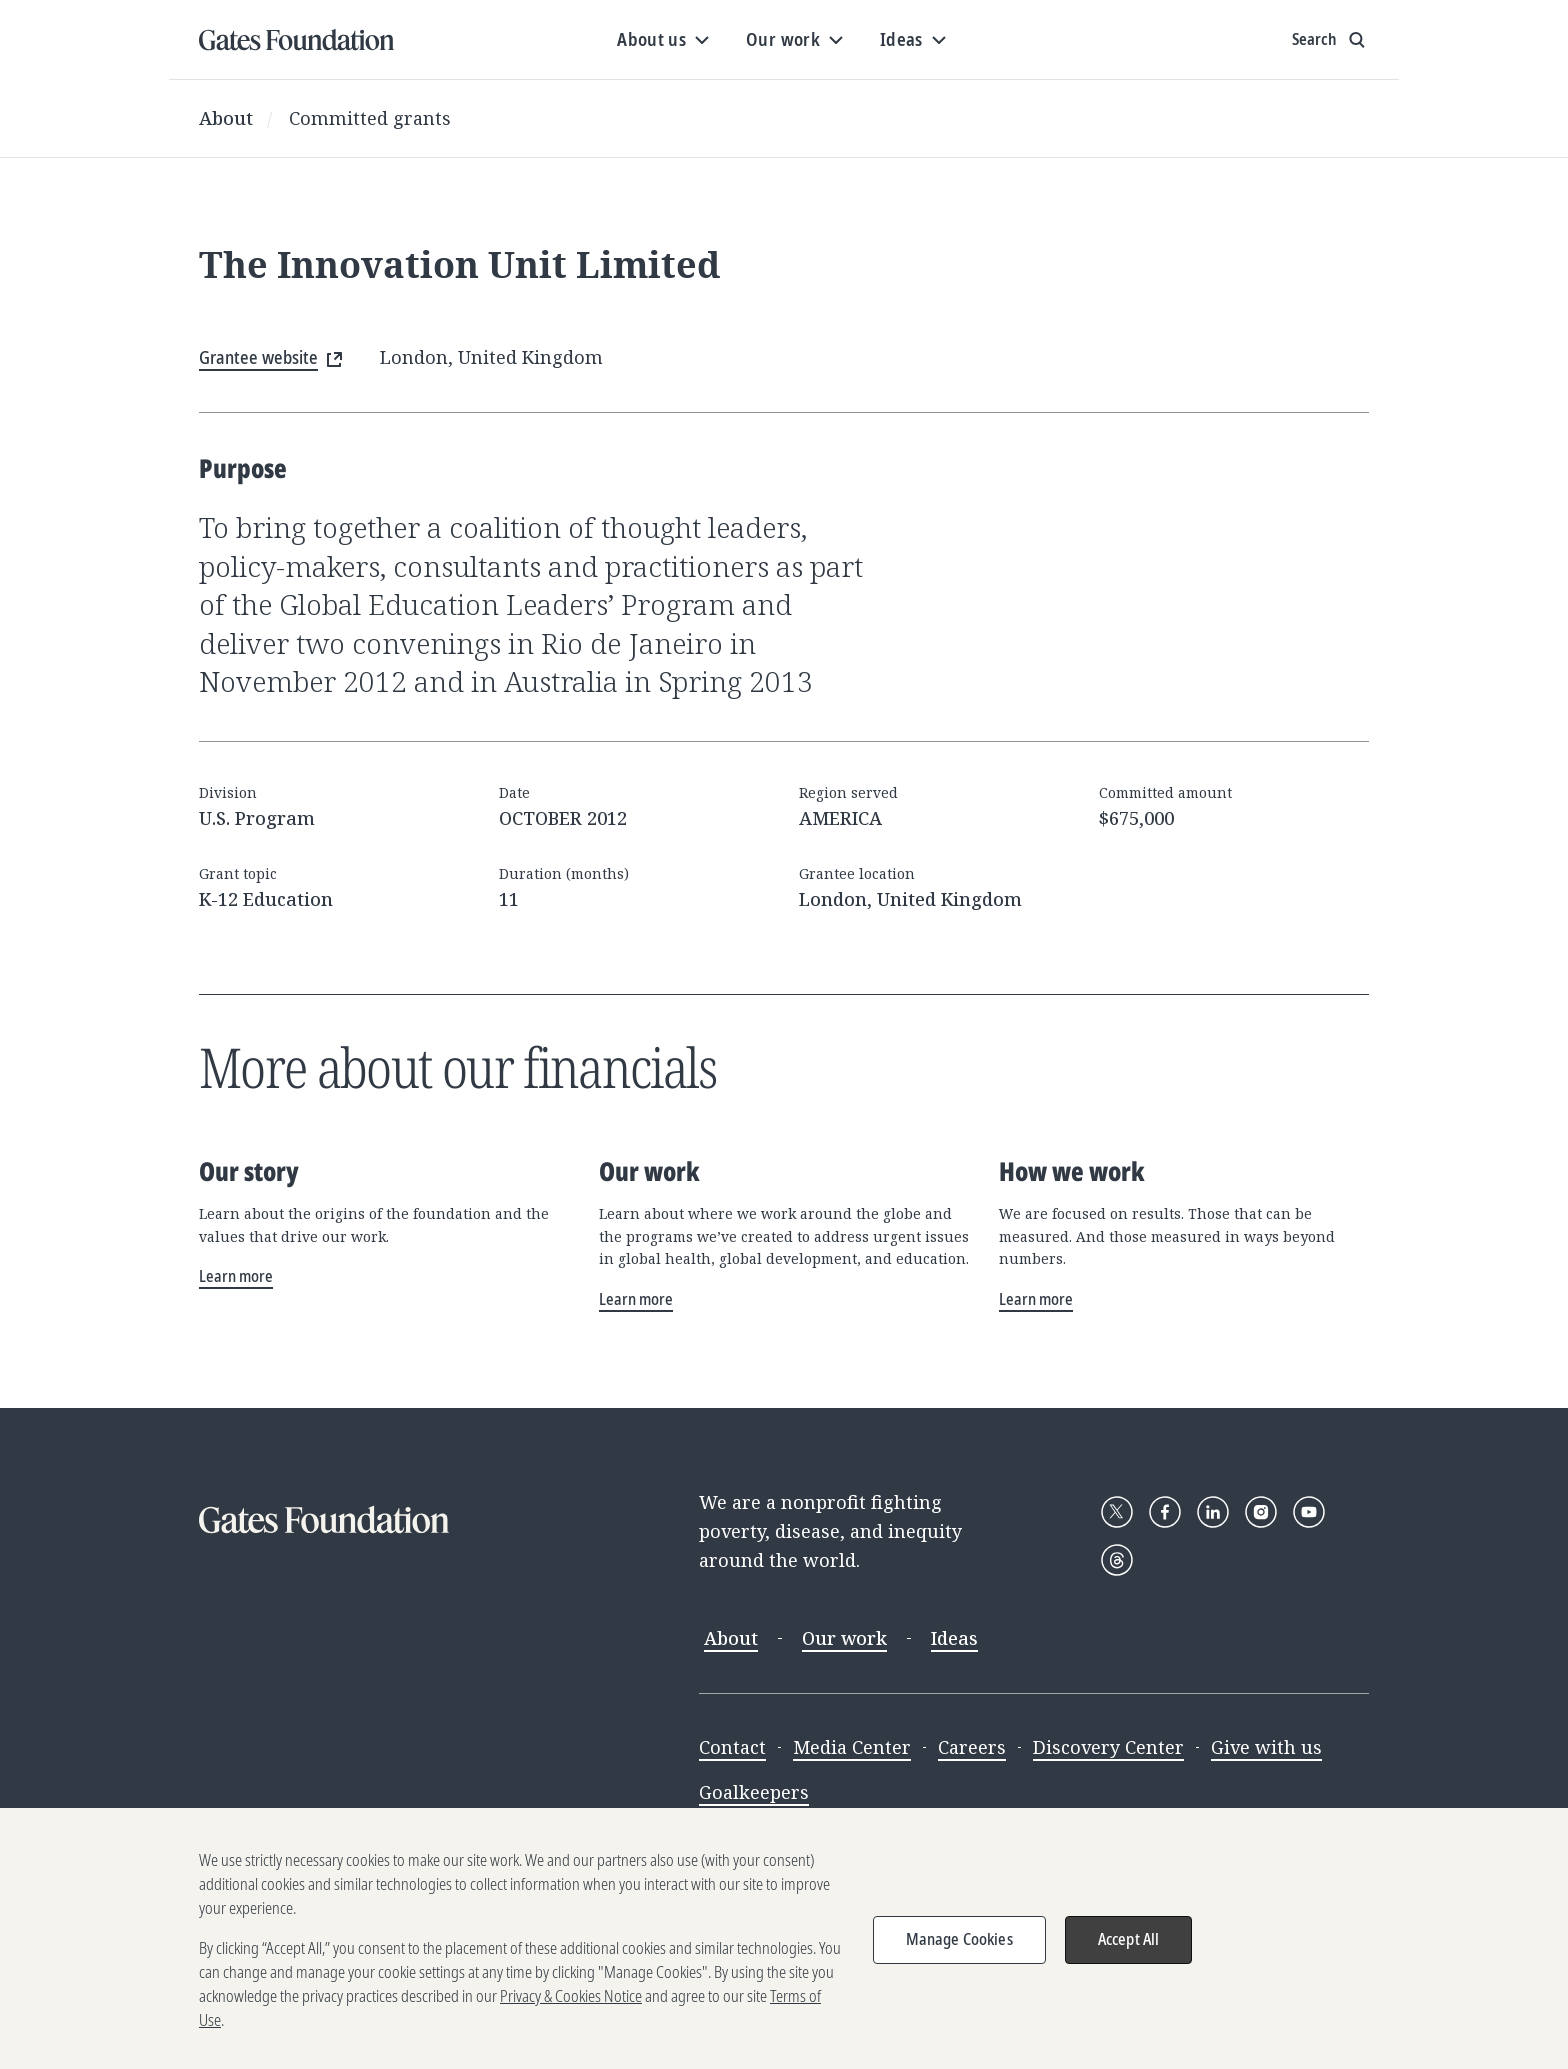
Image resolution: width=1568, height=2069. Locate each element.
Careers (972, 1747)
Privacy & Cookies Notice (571, 2008)
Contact (732, 1747)
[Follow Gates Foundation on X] (1117, 1512)
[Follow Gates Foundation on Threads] (1117, 1560)
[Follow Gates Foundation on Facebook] (1165, 1512)
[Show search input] (1330, 40)
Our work (844, 1638)
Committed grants (370, 118)
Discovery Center (1108, 1747)
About (226, 118)
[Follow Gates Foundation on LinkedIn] (1213, 1512)
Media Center (852, 1747)
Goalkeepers (754, 1792)
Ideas (954, 1638)
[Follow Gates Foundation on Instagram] (1261, 1512)
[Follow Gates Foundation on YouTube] (1309, 1512)
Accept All (1129, 1951)
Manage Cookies (959, 1951)
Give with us (1266, 1747)
